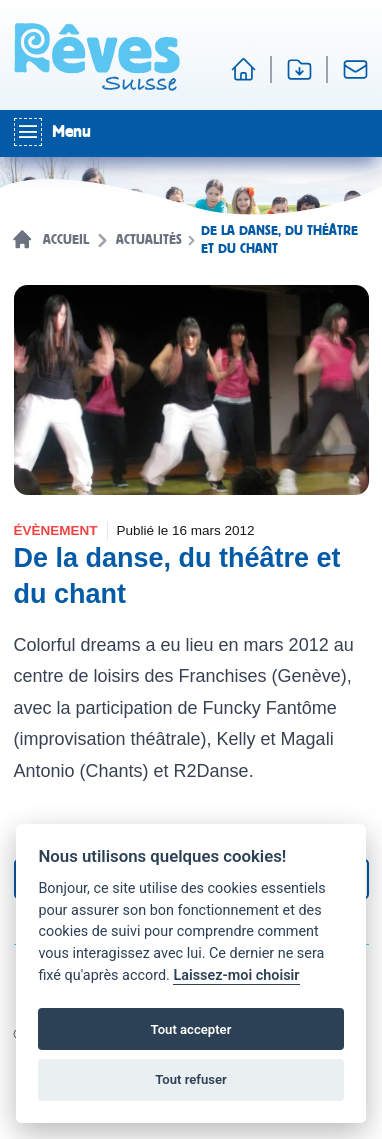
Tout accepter (191, 1029)
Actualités (149, 240)
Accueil (66, 240)
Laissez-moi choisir (236, 975)
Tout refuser (191, 1079)
